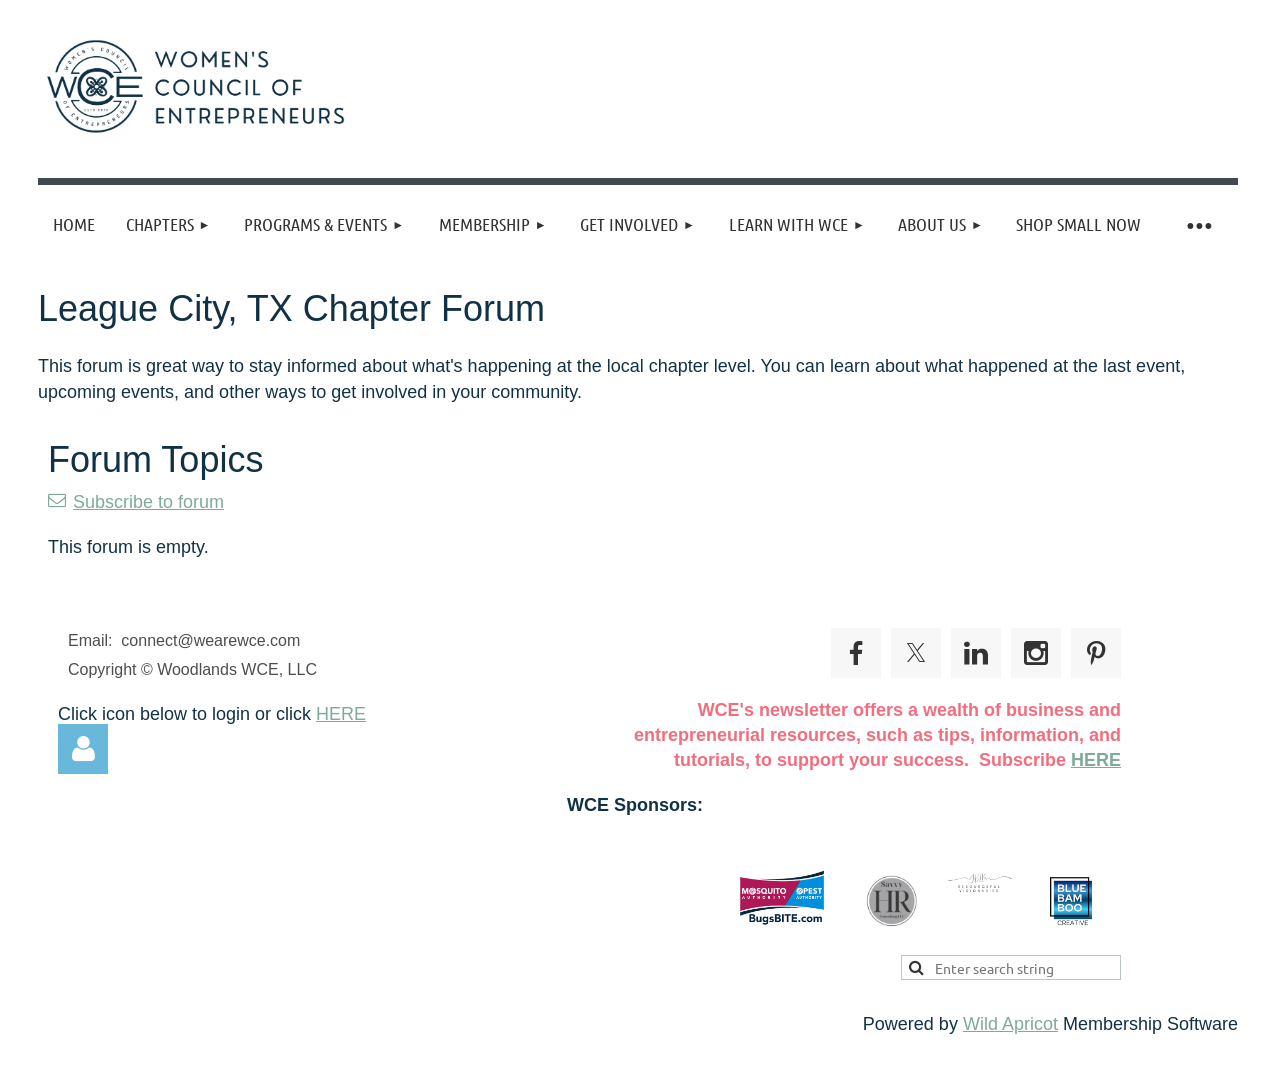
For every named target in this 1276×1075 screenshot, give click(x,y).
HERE (341, 714)
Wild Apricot (1010, 1024)
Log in (83, 749)
